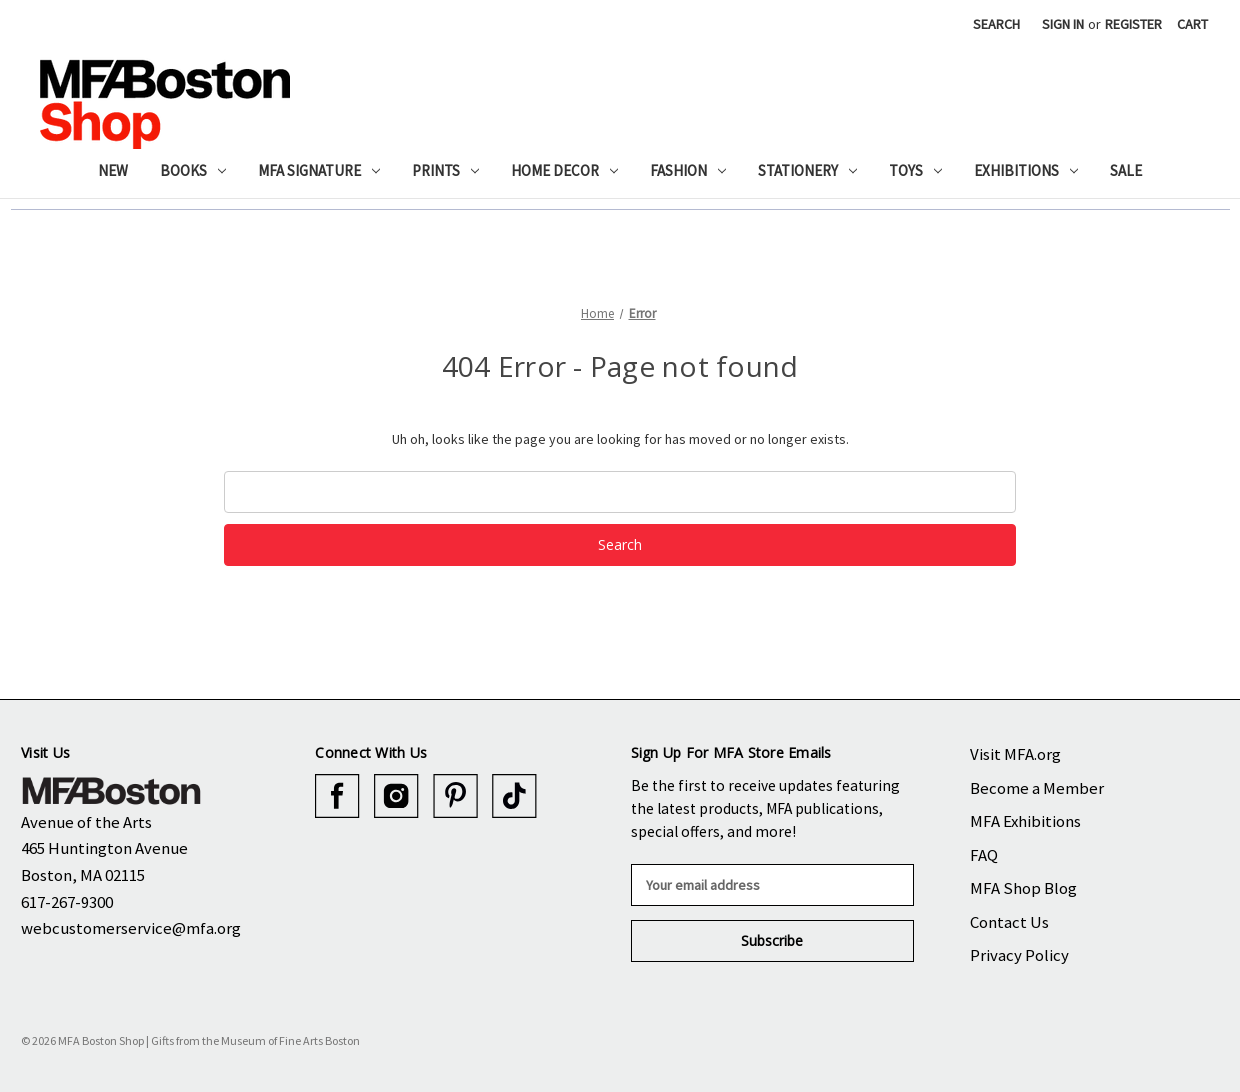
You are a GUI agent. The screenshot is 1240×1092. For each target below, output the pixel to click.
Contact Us (1009, 922)
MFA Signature (319, 170)
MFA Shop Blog (1023, 888)
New (113, 170)
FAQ (984, 855)
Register (1133, 24)
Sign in (1063, 24)
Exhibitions (1026, 170)
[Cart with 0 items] (1192, 24)
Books (193, 170)
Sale (1126, 170)
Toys (915, 170)
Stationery (807, 170)
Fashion (688, 170)
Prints (445, 170)
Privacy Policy (1019, 955)
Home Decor (564, 170)
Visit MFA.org (1015, 754)
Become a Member (1037, 788)
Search (996, 24)
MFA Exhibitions (1025, 821)
